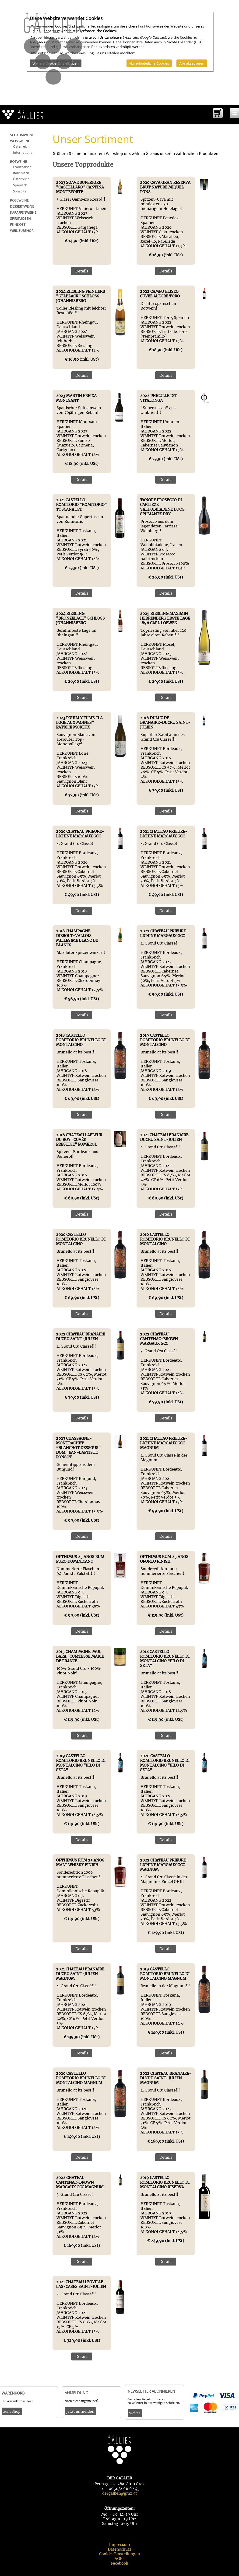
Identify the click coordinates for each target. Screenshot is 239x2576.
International (23, 152)
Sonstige (19, 191)
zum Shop (11, 2411)
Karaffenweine (23, 212)
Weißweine (20, 141)
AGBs (119, 2558)
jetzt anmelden (80, 2411)
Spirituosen (20, 218)
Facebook (119, 2563)
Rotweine (18, 161)
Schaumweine (22, 135)
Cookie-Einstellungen (119, 2554)
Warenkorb (13, 2393)
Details (81, 271)
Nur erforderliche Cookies (149, 63)
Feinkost (17, 224)
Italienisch (21, 173)
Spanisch (20, 185)
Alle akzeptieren (191, 63)
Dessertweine (22, 206)
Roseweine (19, 200)
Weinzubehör (22, 230)
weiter (134, 2413)
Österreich (21, 146)
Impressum (119, 2544)
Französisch (22, 167)
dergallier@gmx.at (119, 2493)
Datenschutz (119, 2549)
